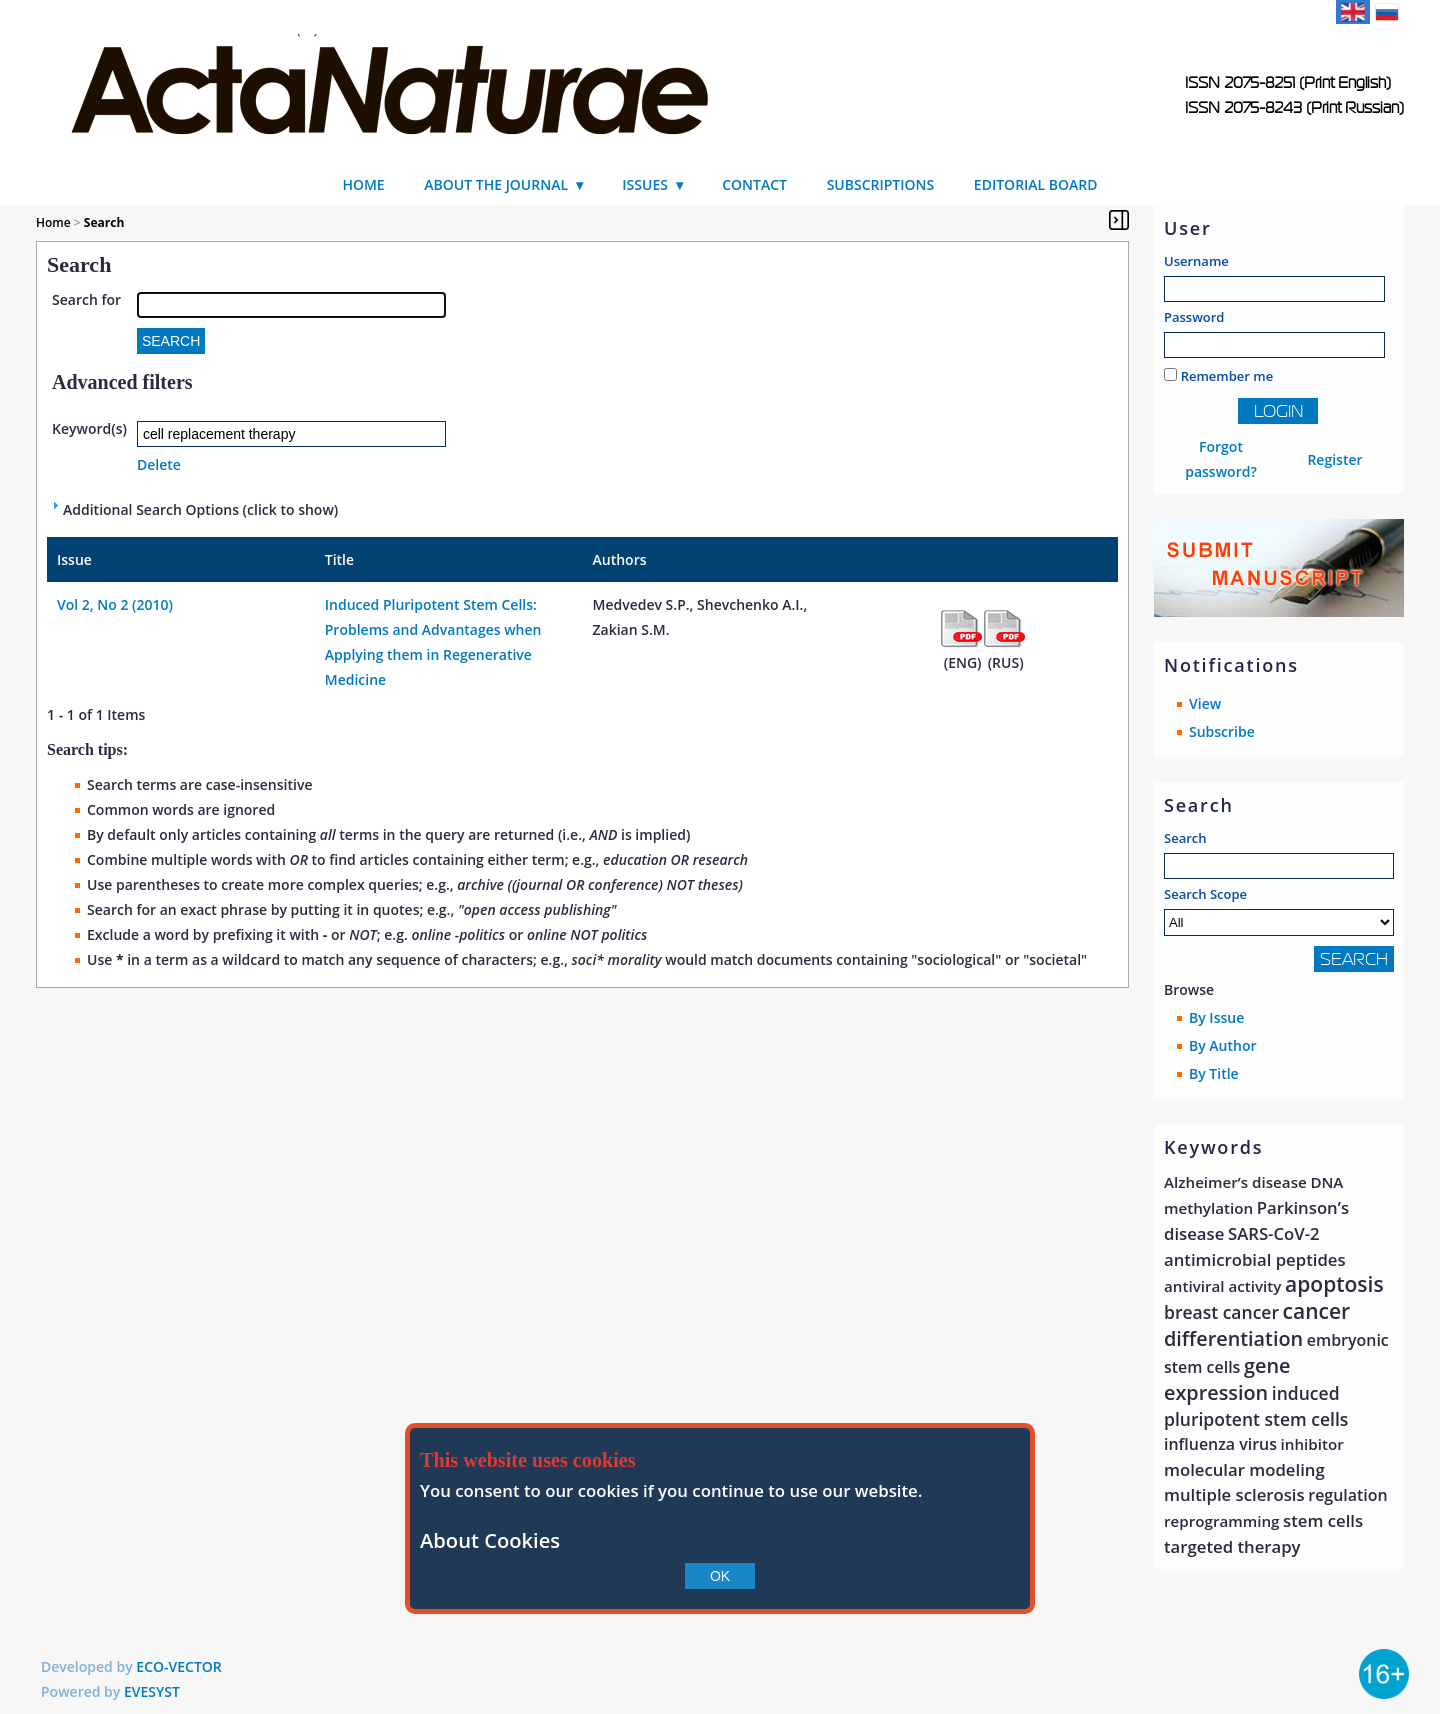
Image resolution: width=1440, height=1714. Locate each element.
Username (1196, 261)
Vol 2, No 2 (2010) (115, 604)
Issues (645, 184)
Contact (754, 184)
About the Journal (496, 184)
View (1205, 703)
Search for (86, 299)
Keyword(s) (89, 428)
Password (1194, 317)
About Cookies (490, 1540)
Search (1185, 838)
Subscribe (1222, 731)
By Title (1214, 1073)
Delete (159, 464)
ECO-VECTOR (179, 1666)
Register (1334, 459)
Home (363, 184)
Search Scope (1279, 910)
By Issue (1216, 1017)
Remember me (1227, 376)
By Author (1223, 1045)
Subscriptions (881, 184)
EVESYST (152, 1691)
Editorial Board (1036, 184)
